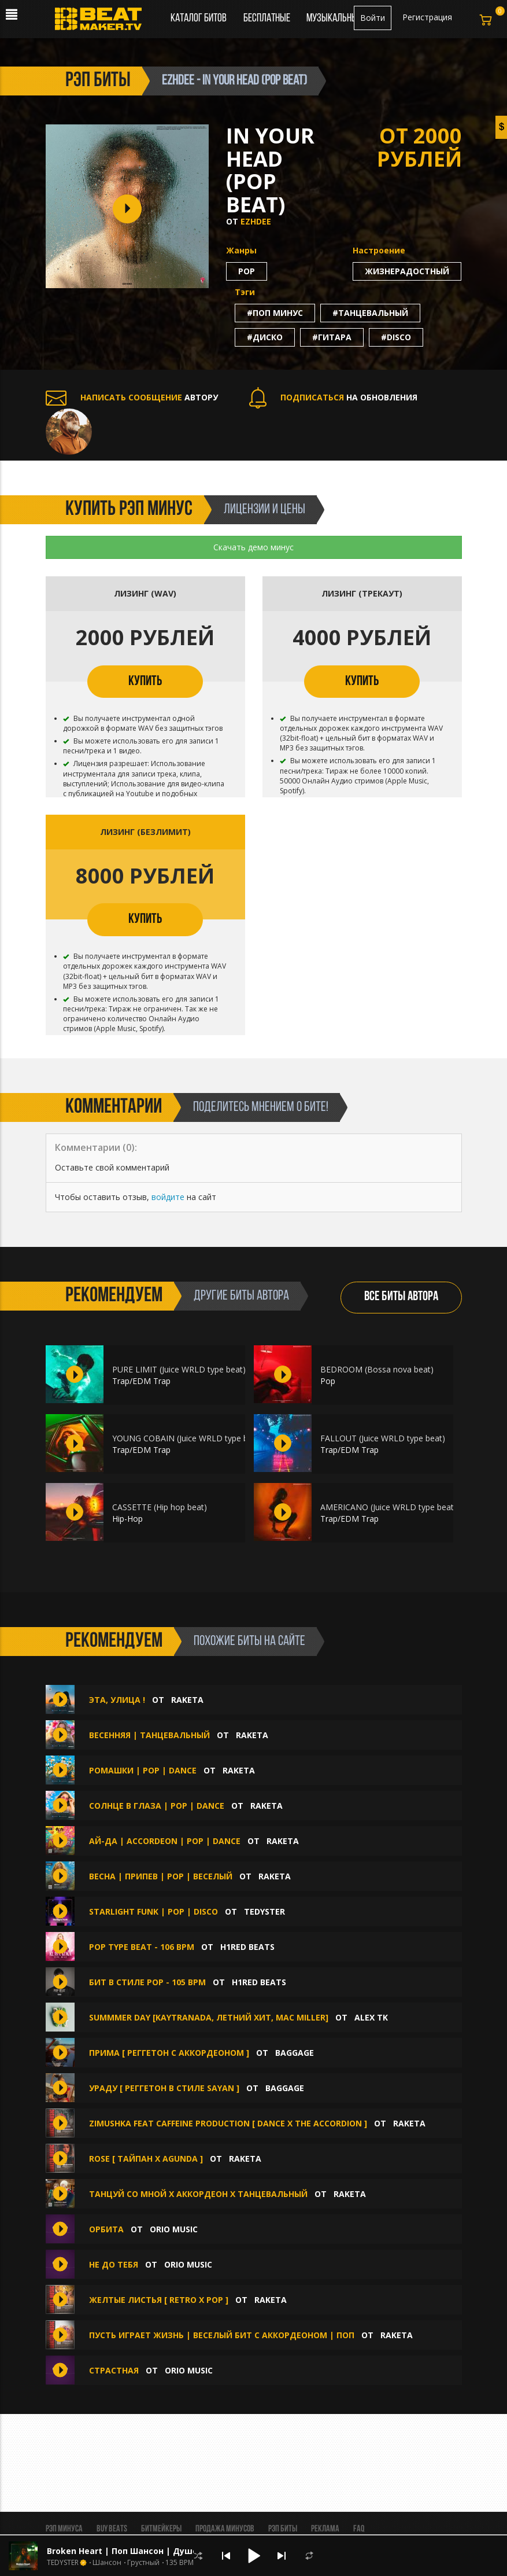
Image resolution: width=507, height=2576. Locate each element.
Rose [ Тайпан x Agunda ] (146, 2158)
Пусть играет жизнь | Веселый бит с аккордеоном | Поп (221, 2335)
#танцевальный (370, 312)
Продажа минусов (224, 2529)
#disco (396, 337)
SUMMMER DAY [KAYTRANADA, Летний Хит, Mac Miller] (208, 2017)
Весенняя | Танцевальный (150, 1734)
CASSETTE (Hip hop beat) (159, 1507)
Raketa (187, 1699)
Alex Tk (371, 2017)
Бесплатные (267, 18)
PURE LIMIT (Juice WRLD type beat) (179, 1369)
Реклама (325, 2529)
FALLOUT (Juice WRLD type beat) (382, 1438)
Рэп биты (282, 2529)
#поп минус (275, 312)
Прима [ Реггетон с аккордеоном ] (169, 2052)
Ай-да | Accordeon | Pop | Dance (164, 1840)
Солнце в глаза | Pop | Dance (156, 1805)
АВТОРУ (132, 397)
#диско (265, 337)
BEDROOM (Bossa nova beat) (377, 1369)
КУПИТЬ (145, 682)
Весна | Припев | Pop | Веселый (160, 1876)
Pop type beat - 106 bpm (141, 1946)
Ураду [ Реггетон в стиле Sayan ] (164, 2087)
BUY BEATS (112, 2529)
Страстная (115, 2370)
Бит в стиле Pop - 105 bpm (147, 1982)
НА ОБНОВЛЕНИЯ (333, 397)
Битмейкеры (161, 2529)
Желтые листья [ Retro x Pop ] (158, 2299)
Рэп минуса (64, 2529)
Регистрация (427, 17)
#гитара (331, 337)
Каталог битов (199, 18)
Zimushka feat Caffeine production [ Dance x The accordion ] (228, 2123)
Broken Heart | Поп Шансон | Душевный (134, 2550)
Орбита (107, 2229)
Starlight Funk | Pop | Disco (153, 1911)
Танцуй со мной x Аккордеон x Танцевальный (198, 2193)
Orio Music (174, 2229)
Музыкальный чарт (344, 18)
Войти (372, 17)
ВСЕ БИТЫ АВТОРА (401, 1297)
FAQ (358, 2529)
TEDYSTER (264, 1911)
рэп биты (98, 81)
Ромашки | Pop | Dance (144, 1770)
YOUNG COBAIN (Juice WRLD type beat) (187, 1438)
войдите (167, 1196)
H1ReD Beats (247, 1946)
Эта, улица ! (118, 1699)
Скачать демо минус (253, 547)
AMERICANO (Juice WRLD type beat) (388, 1507)
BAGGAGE (294, 2052)
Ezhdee (255, 221)
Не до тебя (114, 2264)
